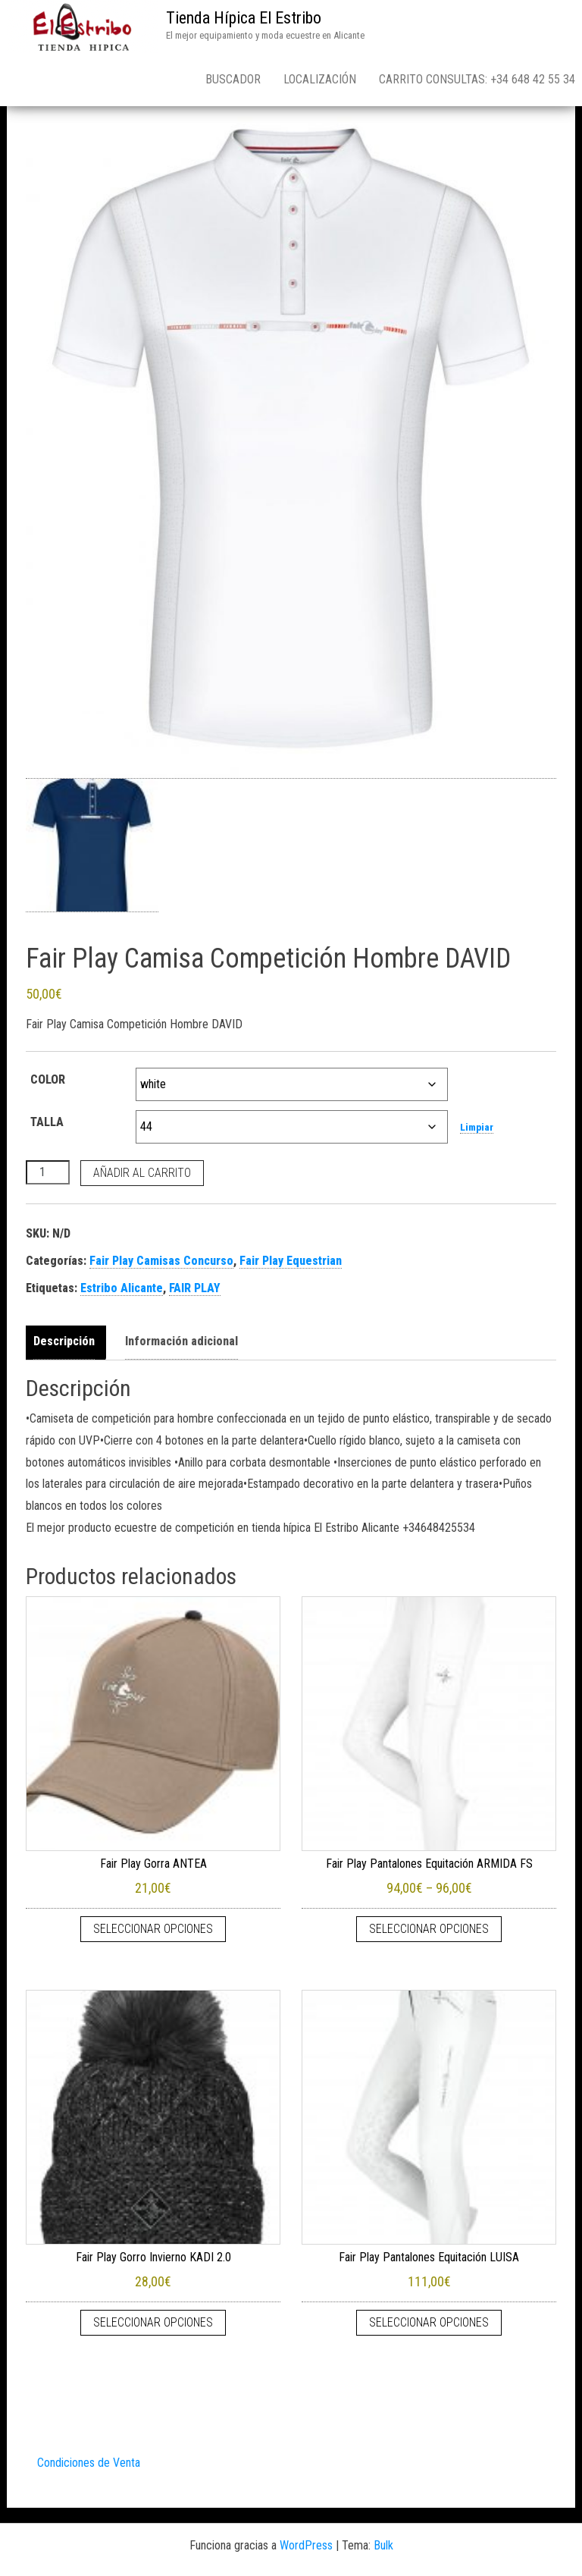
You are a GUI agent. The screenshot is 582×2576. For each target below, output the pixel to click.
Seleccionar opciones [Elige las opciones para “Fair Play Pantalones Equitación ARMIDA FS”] (429, 1929)
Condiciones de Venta (88, 2462)
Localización (319, 79)
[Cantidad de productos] (48, 1172)
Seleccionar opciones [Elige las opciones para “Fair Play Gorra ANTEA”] (153, 1929)
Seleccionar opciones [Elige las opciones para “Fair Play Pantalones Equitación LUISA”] (429, 2322)
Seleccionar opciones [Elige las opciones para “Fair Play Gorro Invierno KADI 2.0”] (153, 2322)
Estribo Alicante (121, 1288)
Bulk (383, 2545)
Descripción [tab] (64, 1341)
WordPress (306, 2545)
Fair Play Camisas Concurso (161, 1260)
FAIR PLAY (195, 1288)
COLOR (47, 1079)
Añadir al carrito (142, 1173)
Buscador (233, 79)
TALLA (47, 1122)
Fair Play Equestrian (290, 1260)
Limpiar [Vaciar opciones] (476, 1127)
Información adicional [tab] (181, 1341)
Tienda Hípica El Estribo (243, 17)
